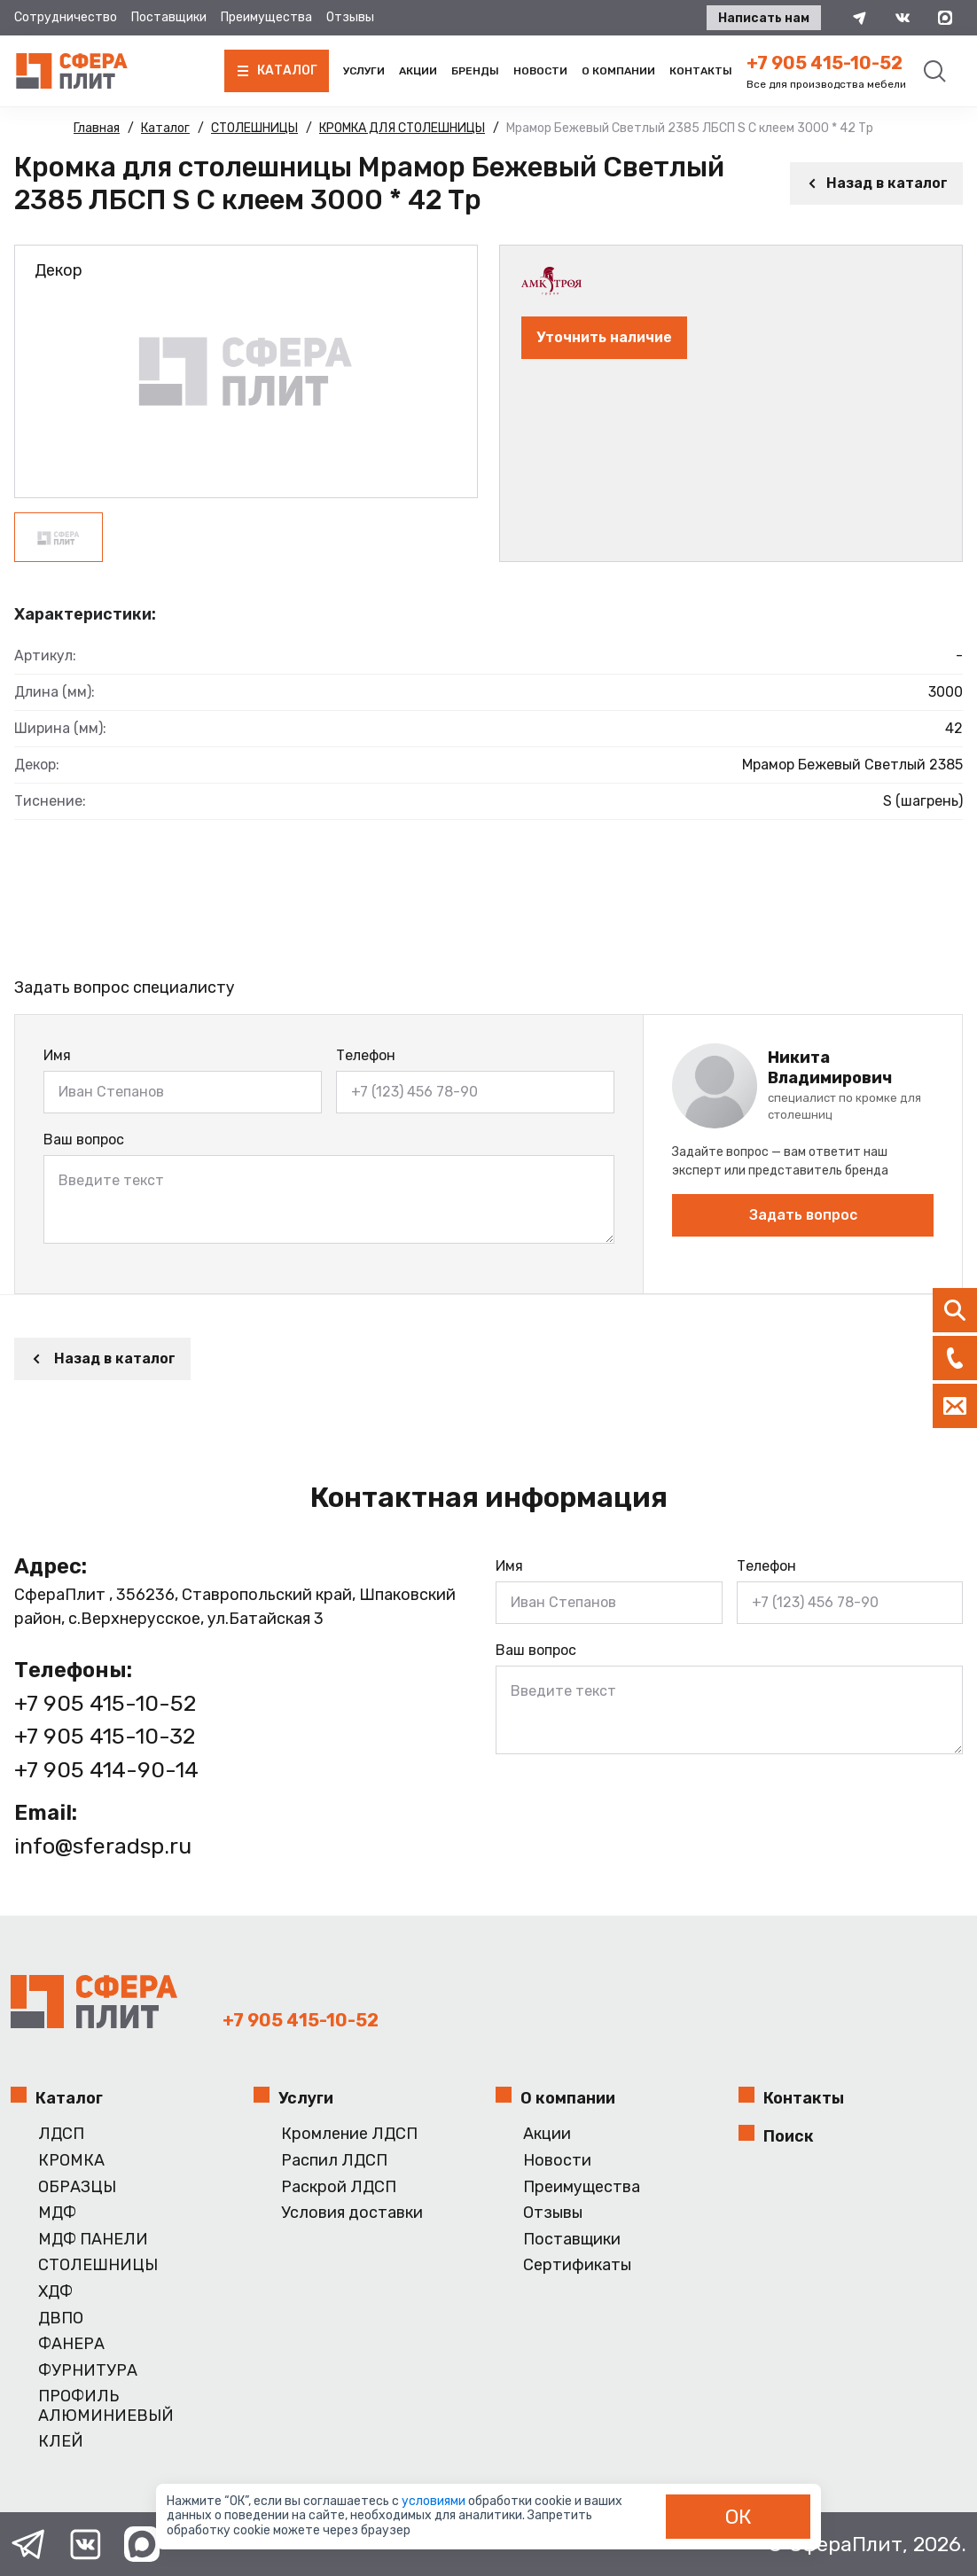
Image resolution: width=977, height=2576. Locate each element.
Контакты (700, 71)
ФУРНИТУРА (87, 2370)
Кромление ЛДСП (349, 2134)
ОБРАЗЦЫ (77, 2187)
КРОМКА (71, 2160)
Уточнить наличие (604, 337)
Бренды (475, 71)
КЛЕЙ (60, 2441)
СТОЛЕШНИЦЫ (98, 2265)
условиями (435, 2501)
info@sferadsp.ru (102, 1846)
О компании (618, 71)
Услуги (364, 71)
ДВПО (60, 2318)
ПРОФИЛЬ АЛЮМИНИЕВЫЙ (106, 2406)
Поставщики (169, 17)
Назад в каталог (876, 183)
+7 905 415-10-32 (104, 1736)
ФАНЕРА (71, 2344)
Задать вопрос (803, 1214)
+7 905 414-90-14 (106, 1770)
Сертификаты (577, 2265)
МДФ (57, 2213)
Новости (540, 71)
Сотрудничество (65, 17)
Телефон (365, 1055)
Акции (418, 71)
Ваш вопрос (83, 1139)
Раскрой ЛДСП (338, 2187)
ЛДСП (61, 2134)
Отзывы (350, 17)
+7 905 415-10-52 (824, 63)
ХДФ (55, 2292)
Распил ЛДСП (334, 2160)
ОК (738, 2516)
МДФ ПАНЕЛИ (93, 2239)
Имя (57, 1055)
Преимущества (266, 17)
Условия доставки (352, 2213)
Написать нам (763, 18)
